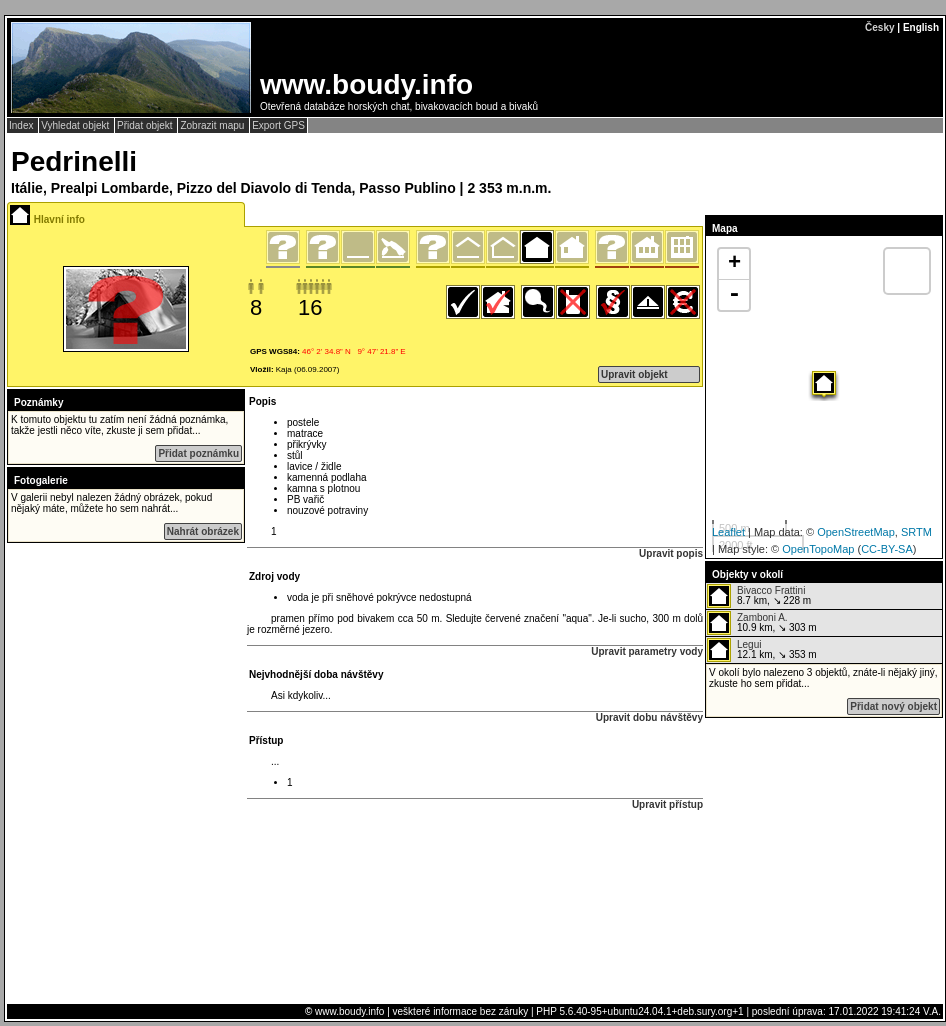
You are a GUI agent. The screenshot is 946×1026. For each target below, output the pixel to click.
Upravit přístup (667, 804)
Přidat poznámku (198, 453)
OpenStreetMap (856, 532)
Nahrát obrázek (203, 531)
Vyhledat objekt (76, 125)
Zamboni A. (762, 617)
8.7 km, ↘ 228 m (759, 596)
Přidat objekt (146, 125)
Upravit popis (671, 553)
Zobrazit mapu (213, 125)
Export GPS (278, 125)
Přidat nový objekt (893, 706)
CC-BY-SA (887, 549)
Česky (879, 27)
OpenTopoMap (818, 549)
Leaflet (728, 532)
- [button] (734, 295)
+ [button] (734, 264)
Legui (749, 644)
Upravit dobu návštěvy (649, 717)
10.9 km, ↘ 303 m (762, 623)
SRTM (916, 532)
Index (22, 125)
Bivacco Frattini (771, 590)
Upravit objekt (634, 374)
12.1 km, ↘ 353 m (762, 650)
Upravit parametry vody (647, 651)
